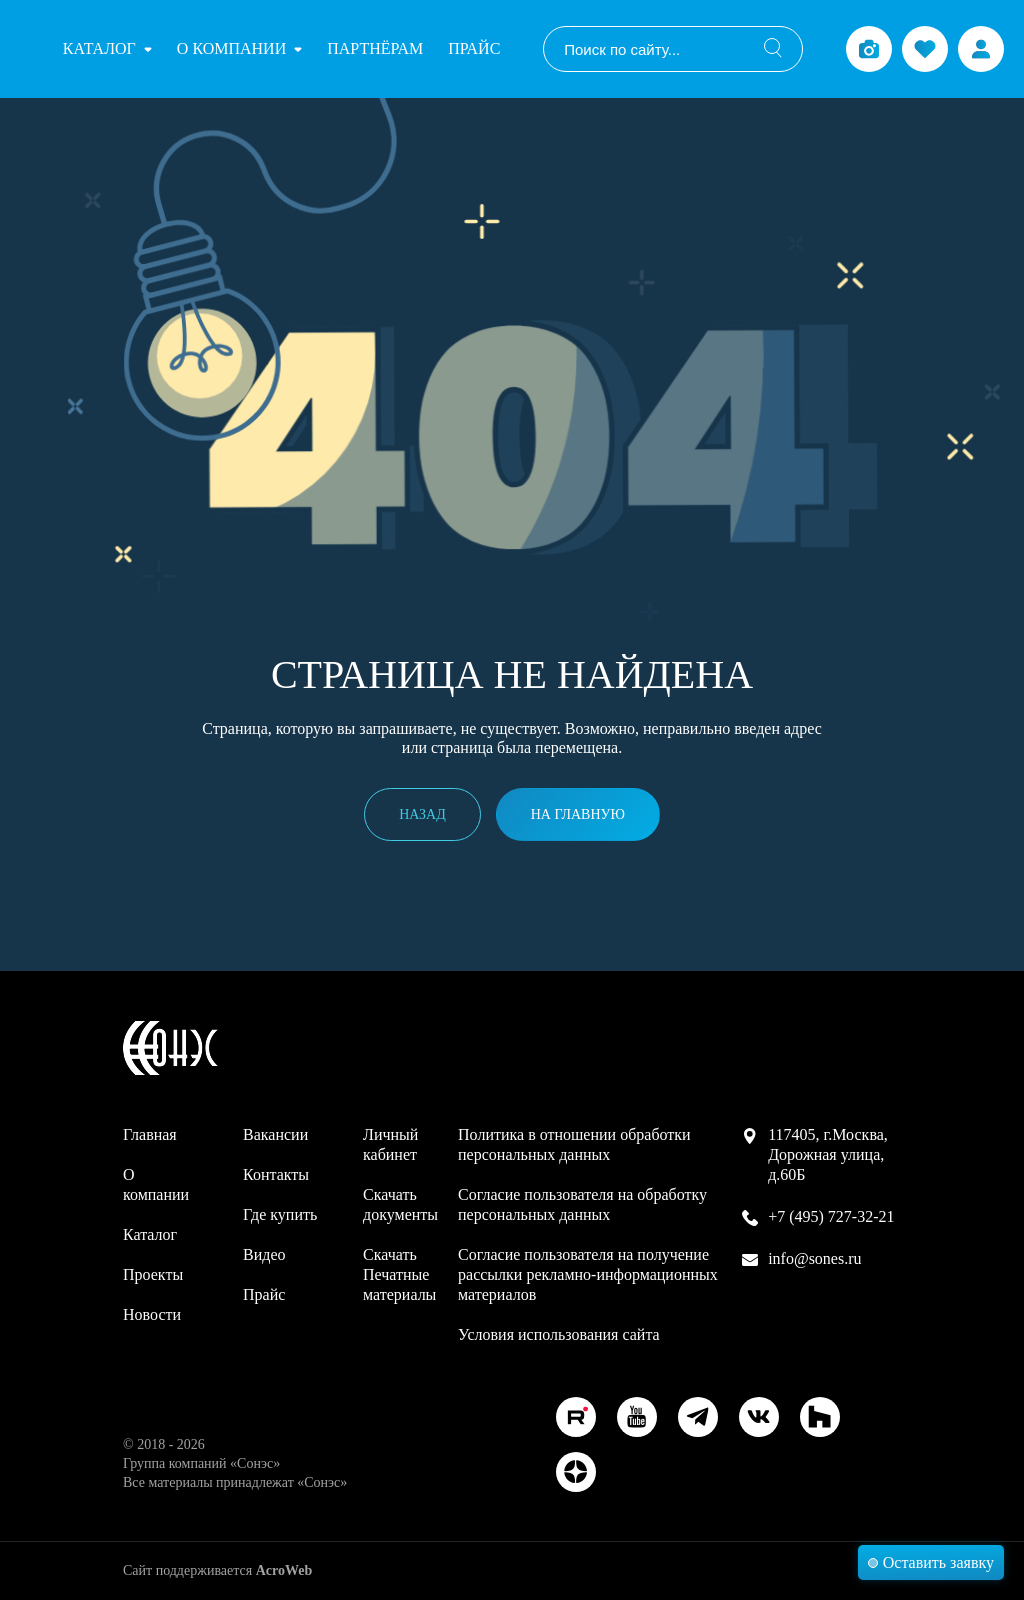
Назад (422, 814)
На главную (578, 814)
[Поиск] (773, 49)
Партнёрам (375, 48)
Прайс (474, 48)
